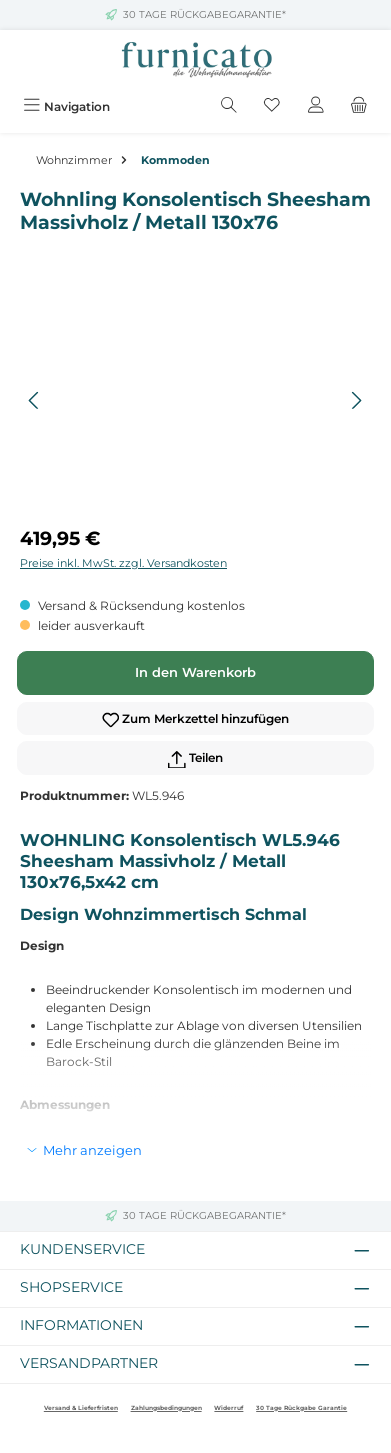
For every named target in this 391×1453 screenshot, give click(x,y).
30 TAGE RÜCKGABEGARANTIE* (204, 14)
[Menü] (66, 106)
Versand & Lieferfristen (81, 1408)
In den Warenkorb (195, 672)
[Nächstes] (356, 400)
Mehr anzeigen (92, 1150)
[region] (195, 400)
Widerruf (228, 1408)
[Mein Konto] (316, 106)
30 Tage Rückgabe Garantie (301, 1408)
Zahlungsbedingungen (166, 1408)
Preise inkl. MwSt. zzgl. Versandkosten (123, 563)
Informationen (81, 1325)
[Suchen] (229, 106)
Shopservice (71, 1287)
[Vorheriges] (35, 400)
